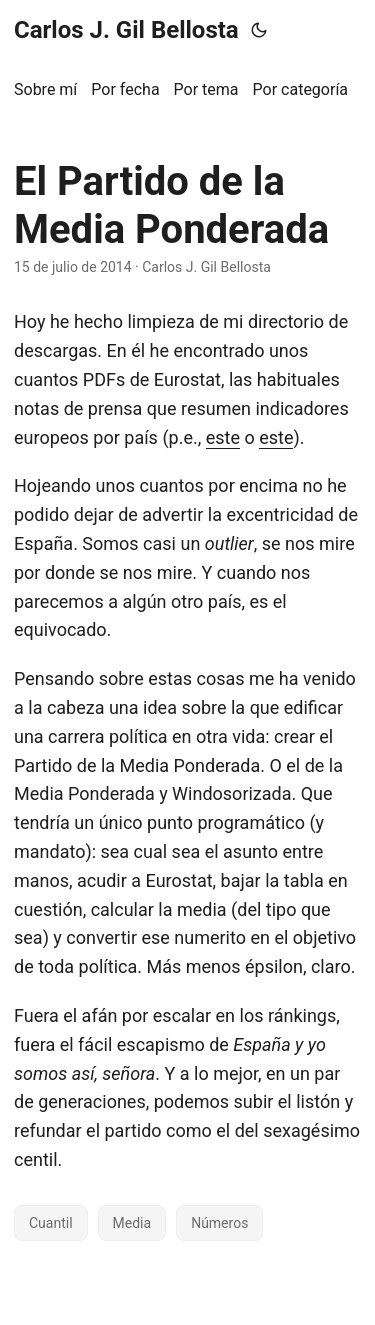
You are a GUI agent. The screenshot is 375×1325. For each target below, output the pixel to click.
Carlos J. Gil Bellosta (126, 30)
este (223, 437)
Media (132, 1223)
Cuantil (51, 1223)
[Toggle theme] (259, 30)
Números (219, 1223)
